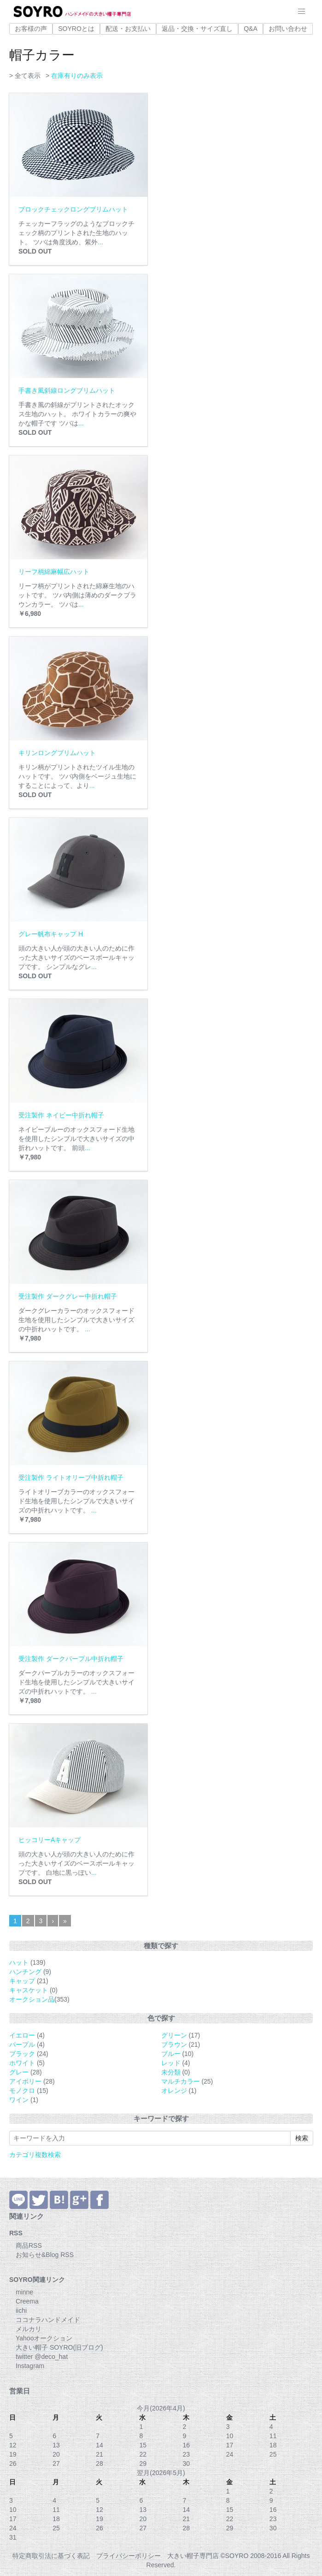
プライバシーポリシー (128, 2555)
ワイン (19, 2099)
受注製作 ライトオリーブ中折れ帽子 (70, 1477)
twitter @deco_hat (42, 2356)
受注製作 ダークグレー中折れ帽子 (67, 1296)
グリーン (174, 2035)
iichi (21, 2310)
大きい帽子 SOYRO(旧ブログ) (59, 2347)
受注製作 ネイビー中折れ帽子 (61, 1115)
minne (24, 2292)
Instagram (30, 2365)
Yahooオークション (44, 2338)
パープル (22, 2044)
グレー (19, 2072)
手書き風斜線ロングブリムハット (66, 390)
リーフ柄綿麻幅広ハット (53, 571)
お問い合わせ (288, 28)
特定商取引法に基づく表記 (51, 2555)
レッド (171, 2063)
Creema (27, 2301)
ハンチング (25, 1971)
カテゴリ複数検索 (35, 2154)
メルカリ (28, 2329)
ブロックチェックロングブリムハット (73, 209)
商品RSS (29, 2245)
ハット (19, 1962)
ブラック (22, 2053)
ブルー (171, 2053)
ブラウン (174, 2044)
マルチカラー (180, 2081)
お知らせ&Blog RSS (45, 2254)
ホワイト (22, 2063)
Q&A (251, 28)
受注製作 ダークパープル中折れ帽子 (70, 1658)
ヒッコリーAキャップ (49, 1839)
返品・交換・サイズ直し (197, 28)
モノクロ (22, 2090)
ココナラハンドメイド (48, 2319)
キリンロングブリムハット (57, 752)
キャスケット (28, 1990)
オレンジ (174, 2090)
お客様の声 (31, 28)
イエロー (22, 2035)
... (100, 242)
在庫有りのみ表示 (77, 75)
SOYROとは (76, 28)
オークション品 (31, 1999)
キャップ (22, 1981)
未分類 (171, 2072)
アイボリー (25, 2081)
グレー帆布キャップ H (50, 934)
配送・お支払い (128, 28)
